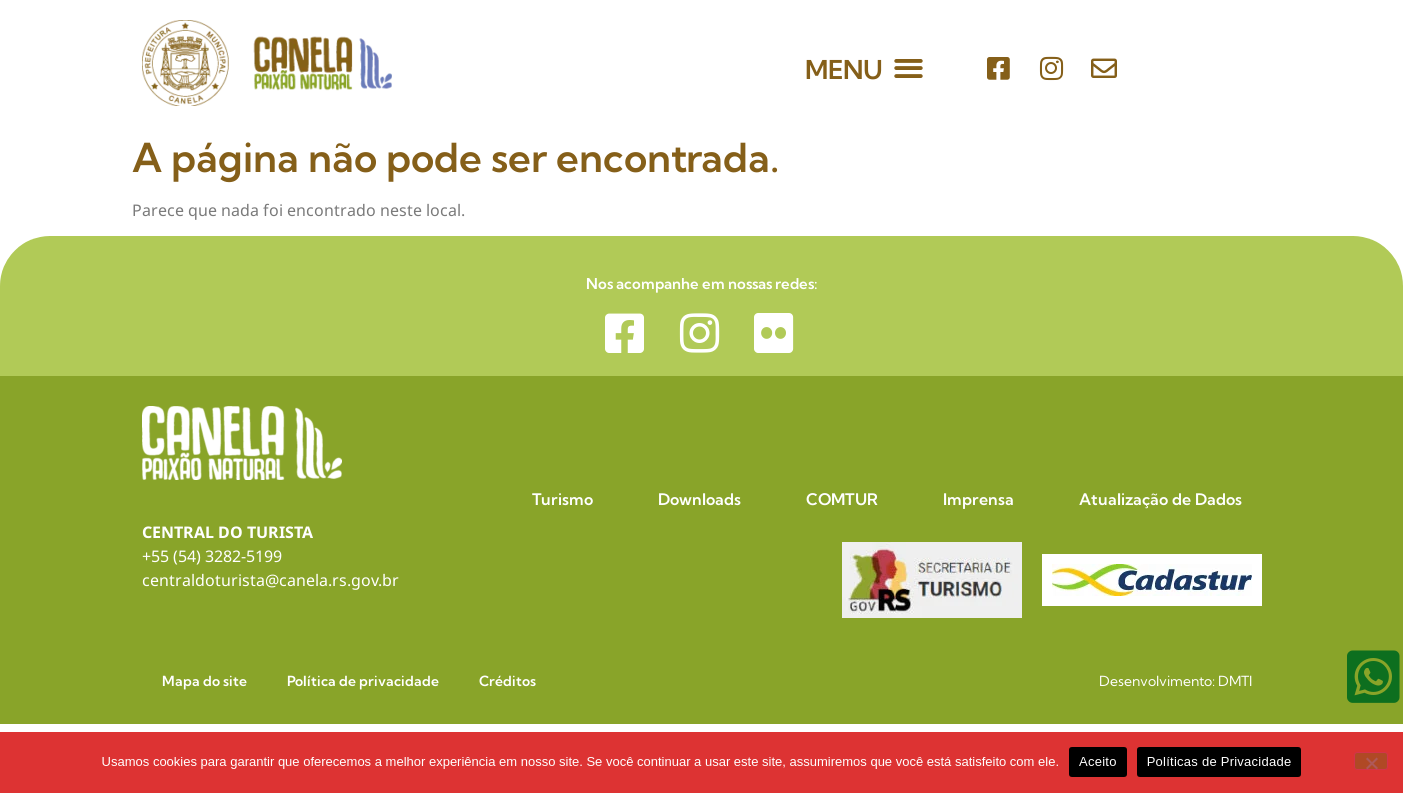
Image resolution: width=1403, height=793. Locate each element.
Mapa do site (204, 681)
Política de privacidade (363, 681)
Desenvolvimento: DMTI (1175, 681)
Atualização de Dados (1160, 499)
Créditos (507, 681)
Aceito (1098, 761)
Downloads (699, 499)
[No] (1371, 761)
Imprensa (978, 499)
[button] (908, 68)
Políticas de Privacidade (1219, 761)
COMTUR (842, 499)
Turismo (562, 499)
